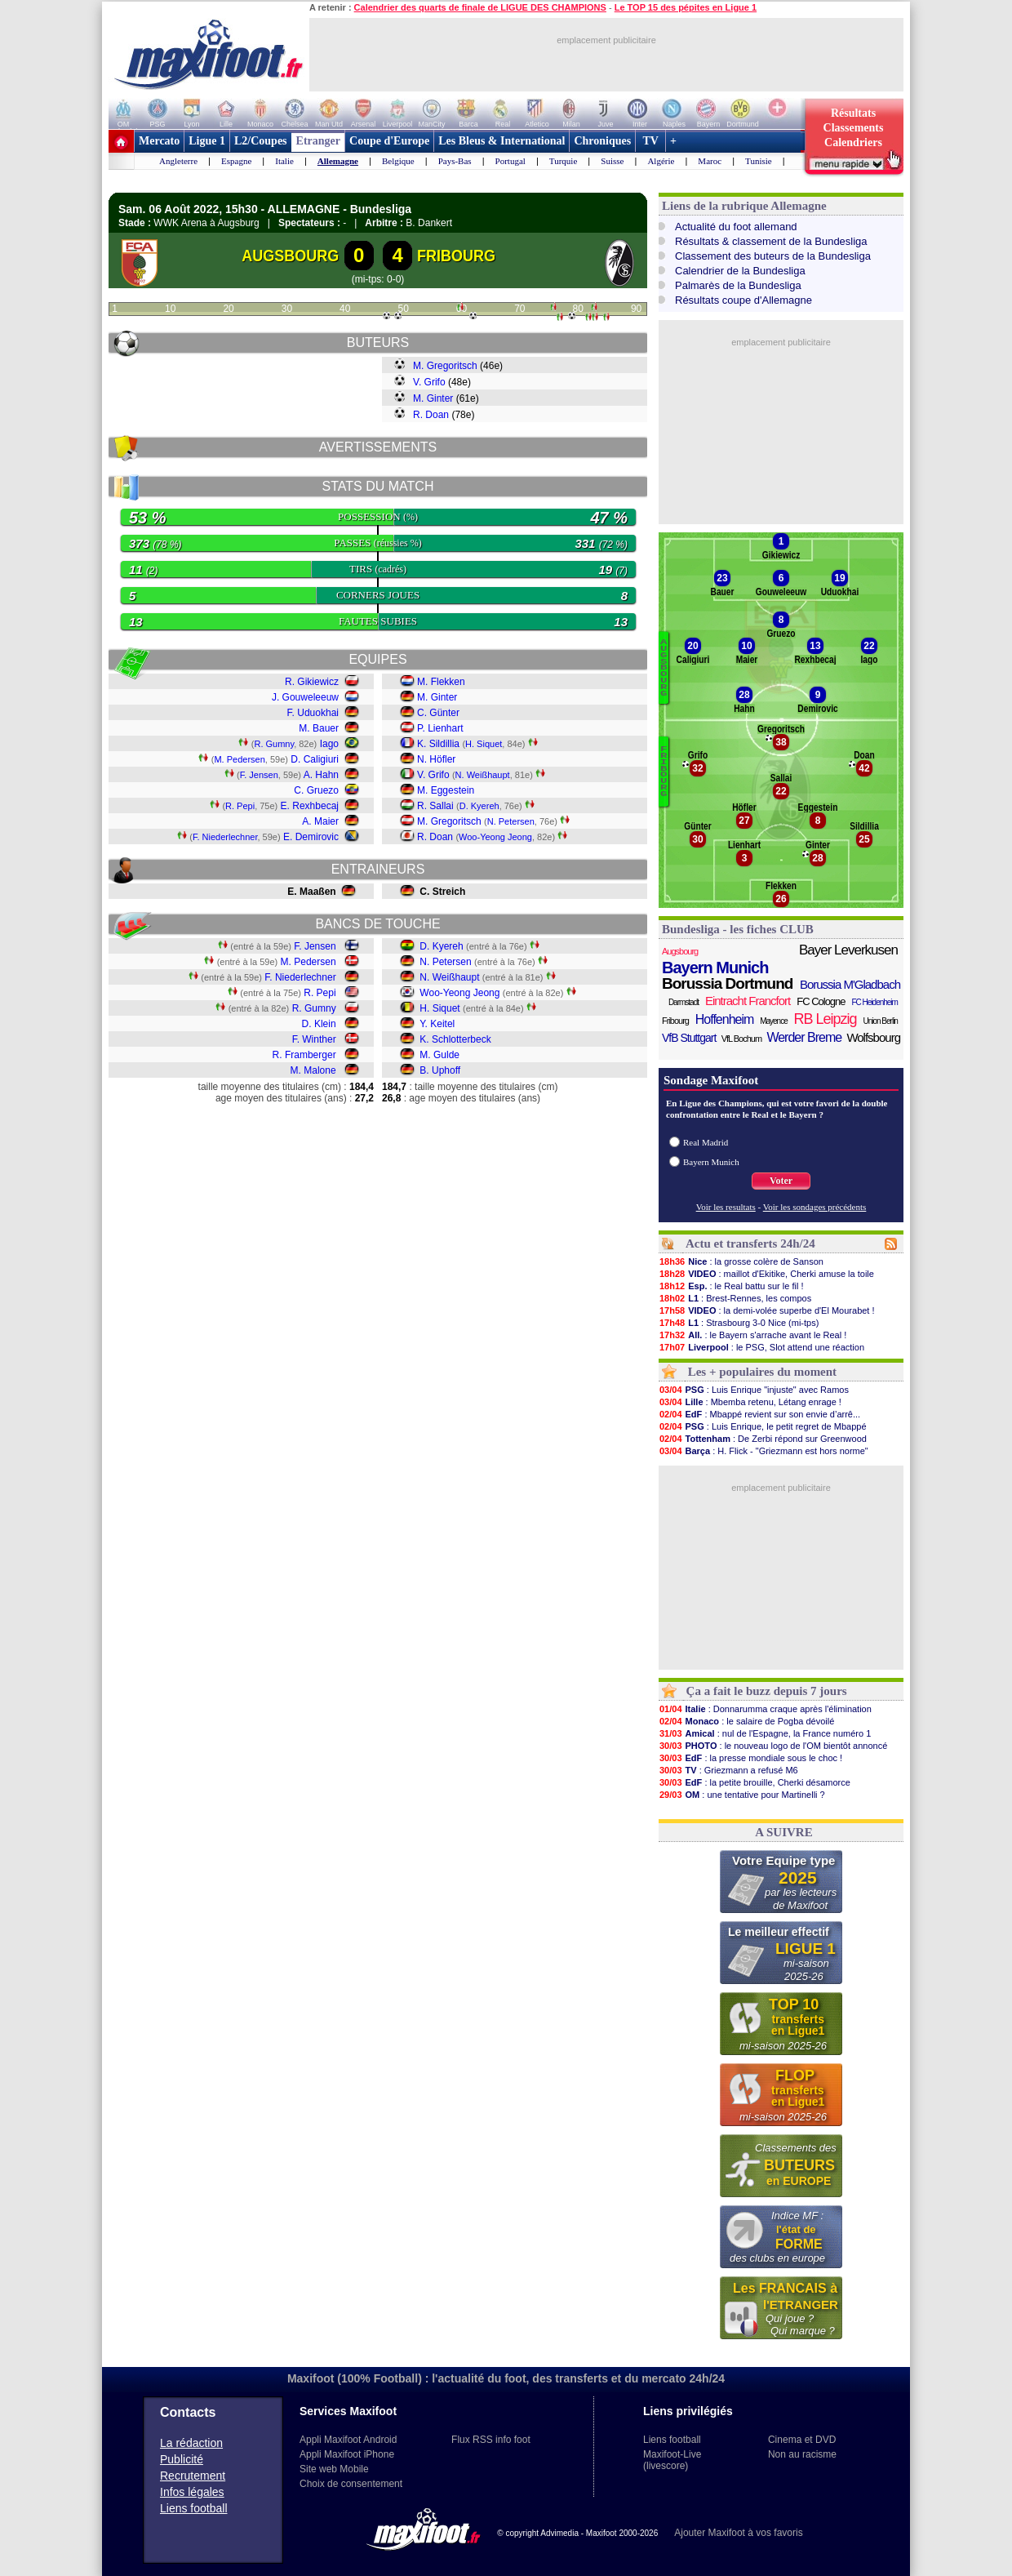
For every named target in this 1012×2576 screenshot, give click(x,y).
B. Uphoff (439, 1070)
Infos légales (192, 2491)
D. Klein (319, 1024)
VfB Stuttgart (689, 1037)
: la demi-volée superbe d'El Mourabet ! (767, 1310)
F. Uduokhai (313, 713)
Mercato (159, 141)
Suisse (612, 161)
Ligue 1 (207, 141)
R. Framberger (304, 1055)
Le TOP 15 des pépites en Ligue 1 (686, 7)
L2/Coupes (260, 141)
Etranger (318, 141)
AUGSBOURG (291, 256)
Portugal (510, 161)
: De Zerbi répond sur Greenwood (763, 1439)
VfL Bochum (741, 1038)
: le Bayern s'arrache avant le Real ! (752, 1335)
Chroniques (602, 141)
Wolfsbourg (873, 1037)
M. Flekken (441, 681)
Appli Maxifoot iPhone (347, 2454)
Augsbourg (680, 951)
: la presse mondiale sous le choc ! (750, 1758)
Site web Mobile (334, 2469)
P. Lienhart (440, 728)
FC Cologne (821, 1001)
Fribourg (675, 1021)
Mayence (774, 1021)
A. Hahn (321, 775)
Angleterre (178, 161)
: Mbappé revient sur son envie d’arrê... (759, 1414)
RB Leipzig (825, 1019)
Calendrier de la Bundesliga (740, 271)
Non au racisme (802, 2454)
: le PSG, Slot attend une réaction (761, 1347)
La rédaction (191, 2442)
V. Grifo (429, 382)
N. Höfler (436, 759)
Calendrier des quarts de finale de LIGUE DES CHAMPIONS (480, 7)
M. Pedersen (239, 759)
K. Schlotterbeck (454, 1039)
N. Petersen (511, 821)
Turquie (563, 161)
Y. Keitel (437, 1024)
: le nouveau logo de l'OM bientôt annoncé (773, 1746)
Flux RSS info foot (490, 2439)
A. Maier (320, 821)
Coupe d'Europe (389, 141)
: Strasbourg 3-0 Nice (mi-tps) (739, 1323)
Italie (284, 161)
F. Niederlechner (225, 837)
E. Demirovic (311, 837)
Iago (329, 744)
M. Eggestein (445, 790)
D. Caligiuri (315, 759)
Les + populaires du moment (762, 1371)
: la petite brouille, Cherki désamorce (754, 1782)
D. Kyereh (479, 806)
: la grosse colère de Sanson (741, 1261)
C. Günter (438, 713)
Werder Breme (803, 1037)
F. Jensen (259, 775)
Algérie (660, 161)
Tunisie (758, 161)
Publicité (181, 2459)
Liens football (194, 2508)
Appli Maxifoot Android (348, 2439)
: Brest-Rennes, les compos (735, 1298)
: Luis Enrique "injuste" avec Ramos (754, 1390)
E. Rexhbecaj (310, 806)
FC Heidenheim (874, 1002)
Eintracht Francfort (747, 1001)
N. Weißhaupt (482, 775)
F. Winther (314, 1039)
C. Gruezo (316, 790)
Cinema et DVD (802, 2439)
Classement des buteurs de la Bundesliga (773, 256)
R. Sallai (435, 806)
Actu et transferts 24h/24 (750, 1243)
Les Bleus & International (501, 141)
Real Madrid (705, 1142)
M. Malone (313, 1070)
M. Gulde (439, 1055)
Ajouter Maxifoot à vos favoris (738, 2532)
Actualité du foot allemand (736, 226)
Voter (781, 1180)
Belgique (398, 161)
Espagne (236, 161)
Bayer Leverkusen (848, 950)
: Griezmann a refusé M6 (728, 1770)
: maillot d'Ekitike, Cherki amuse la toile (766, 1274)
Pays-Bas (455, 161)
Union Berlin (880, 1021)
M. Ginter (433, 398)
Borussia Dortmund (727, 984)
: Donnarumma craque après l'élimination (765, 1709)
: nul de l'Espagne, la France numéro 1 (765, 1733)
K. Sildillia (438, 744)
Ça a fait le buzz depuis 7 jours (766, 1690)
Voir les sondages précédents (815, 1207)
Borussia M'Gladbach (850, 984)
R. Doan (431, 414)
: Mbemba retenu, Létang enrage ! (750, 1402)
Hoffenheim (724, 1019)
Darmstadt (683, 1002)
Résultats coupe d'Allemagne (743, 300)
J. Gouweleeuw (305, 697)
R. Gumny (274, 744)
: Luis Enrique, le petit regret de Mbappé (763, 1426)
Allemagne (337, 161)
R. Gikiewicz (312, 681)
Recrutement (192, 2475)
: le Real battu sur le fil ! (731, 1286)
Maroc (709, 161)
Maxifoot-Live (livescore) (672, 2460)
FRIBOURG (456, 256)
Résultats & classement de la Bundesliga (771, 241)
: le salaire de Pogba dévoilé (746, 1721)
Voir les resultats (726, 1207)
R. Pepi (240, 806)
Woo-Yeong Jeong (495, 837)
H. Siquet (483, 744)
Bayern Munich (715, 967)
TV (650, 141)
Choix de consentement (351, 2483)
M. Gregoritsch (445, 365)
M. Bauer (319, 728)
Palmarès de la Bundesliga (738, 285)
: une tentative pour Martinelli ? (742, 1795)
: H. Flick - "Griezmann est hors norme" (763, 1451)
